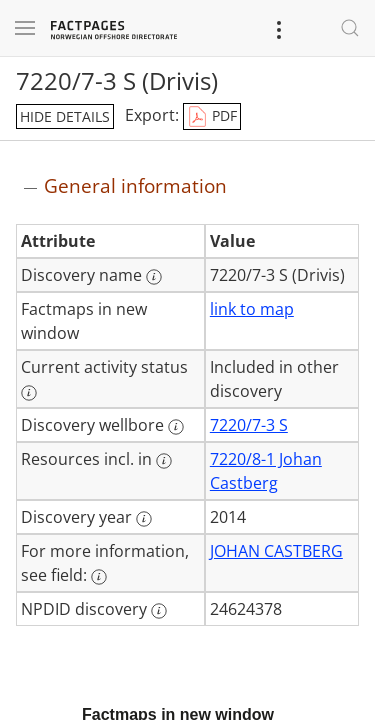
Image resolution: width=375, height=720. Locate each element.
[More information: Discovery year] (144, 519)
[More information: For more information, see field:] (99, 577)
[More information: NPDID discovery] (159, 611)
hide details (65, 116)
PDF (212, 117)
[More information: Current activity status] (29, 393)
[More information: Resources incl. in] (164, 461)
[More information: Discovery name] (154, 277)
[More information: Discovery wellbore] (176, 427)
